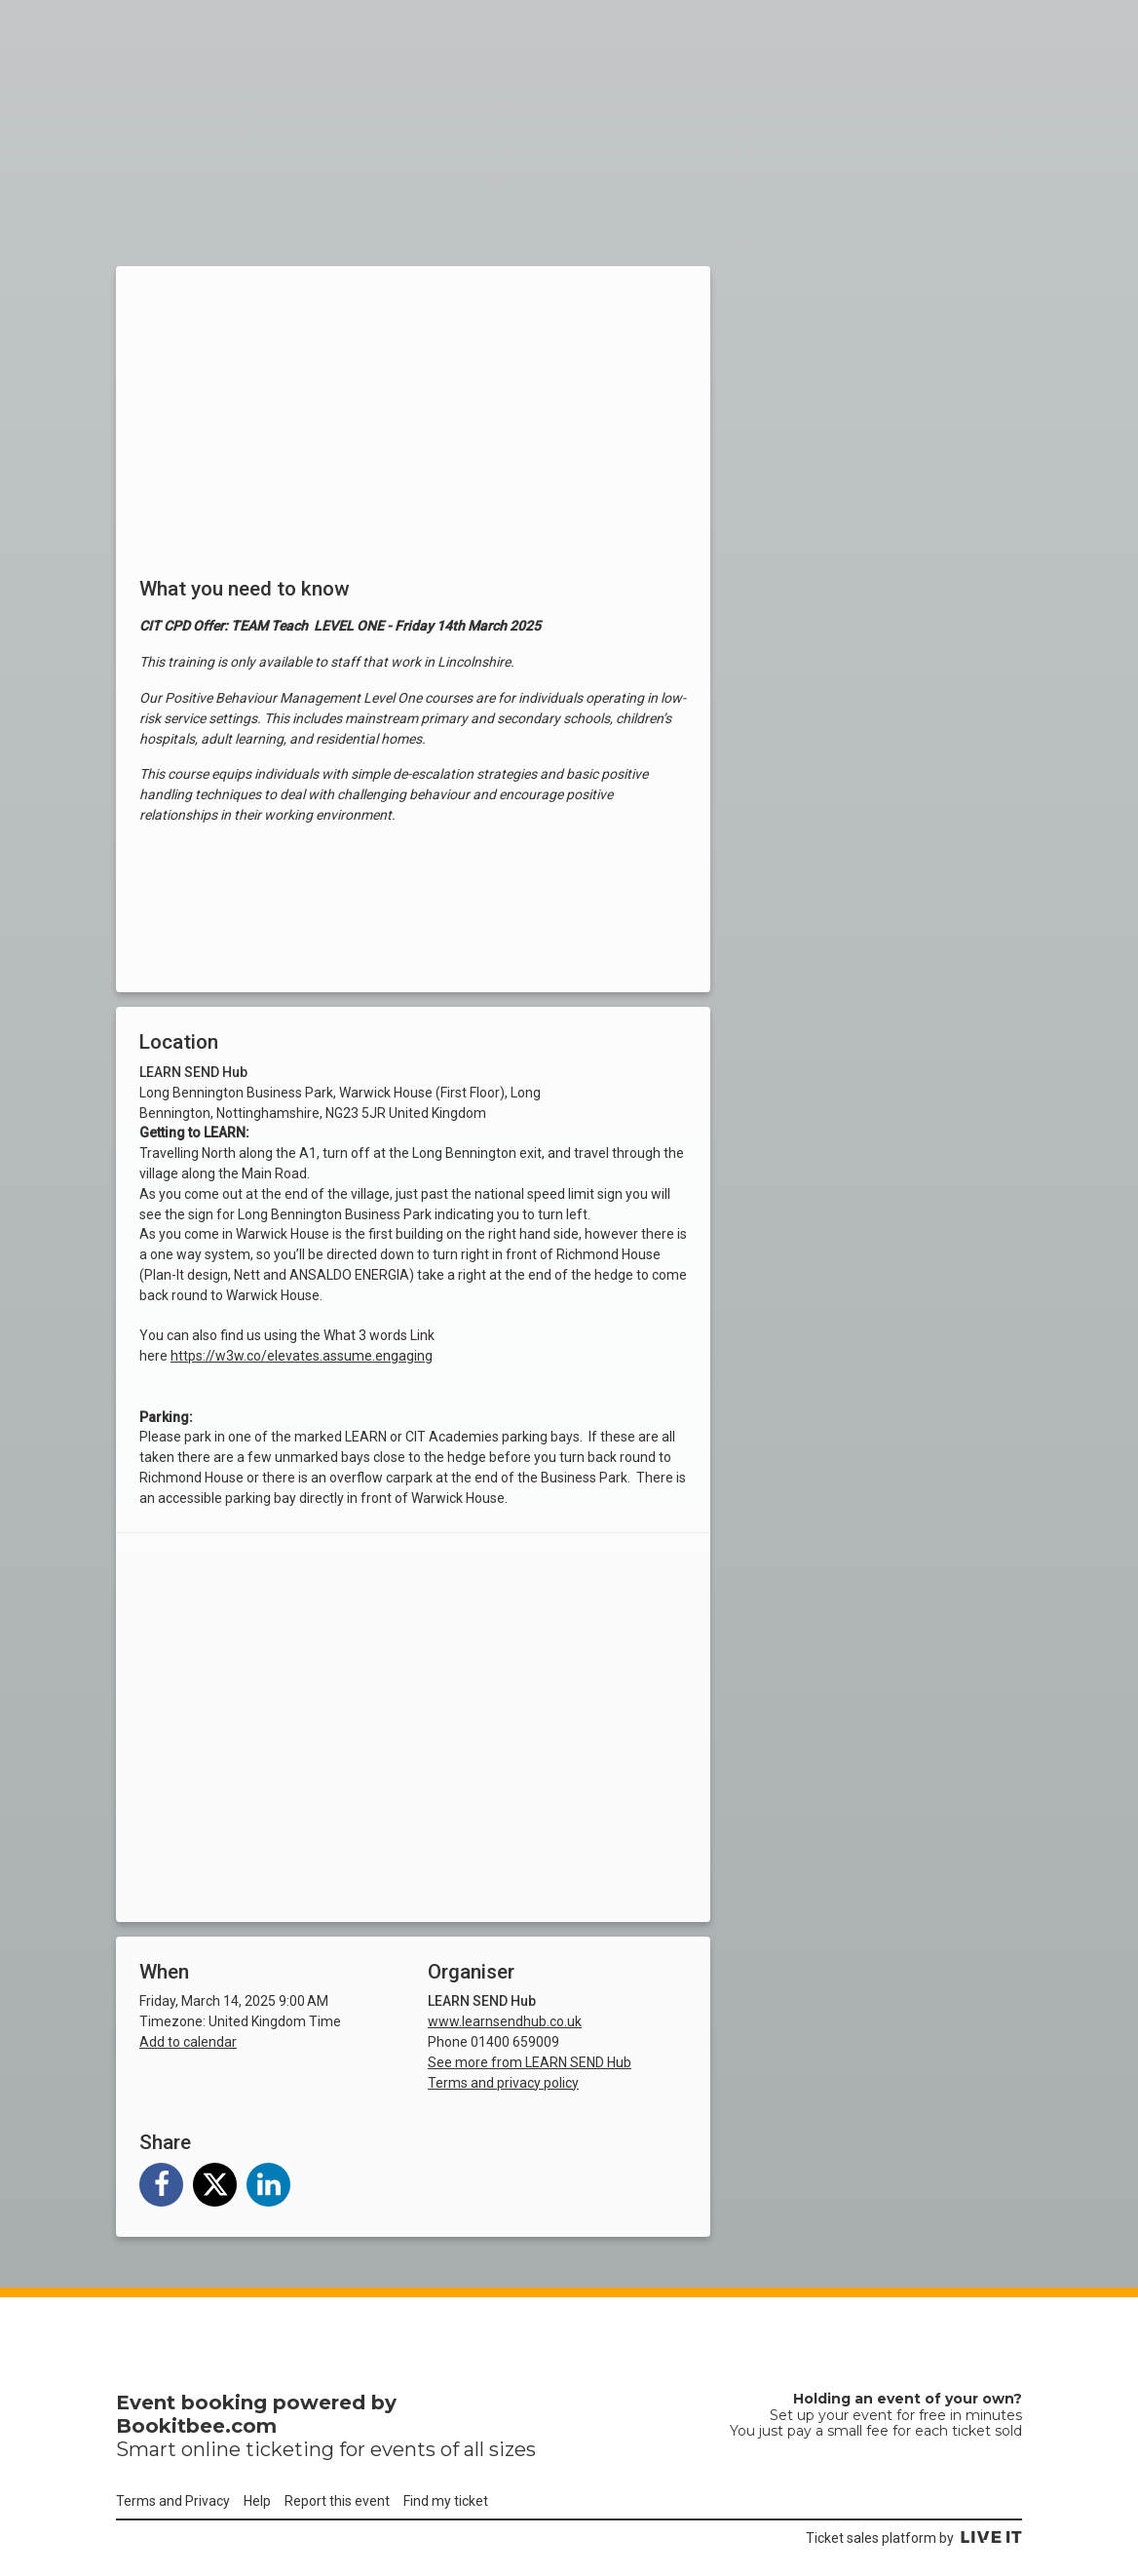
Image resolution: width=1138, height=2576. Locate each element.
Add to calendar (188, 2042)
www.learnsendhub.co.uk (505, 2021)
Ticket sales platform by (914, 2538)
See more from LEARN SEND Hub (529, 2062)
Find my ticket (445, 2501)
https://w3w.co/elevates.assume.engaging (302, 1356)
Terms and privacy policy (503, 2083)
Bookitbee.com (196, 2426)
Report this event (337, 2501)
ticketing (290, 2449)
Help (257, 2501)
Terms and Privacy (173, 2501)
